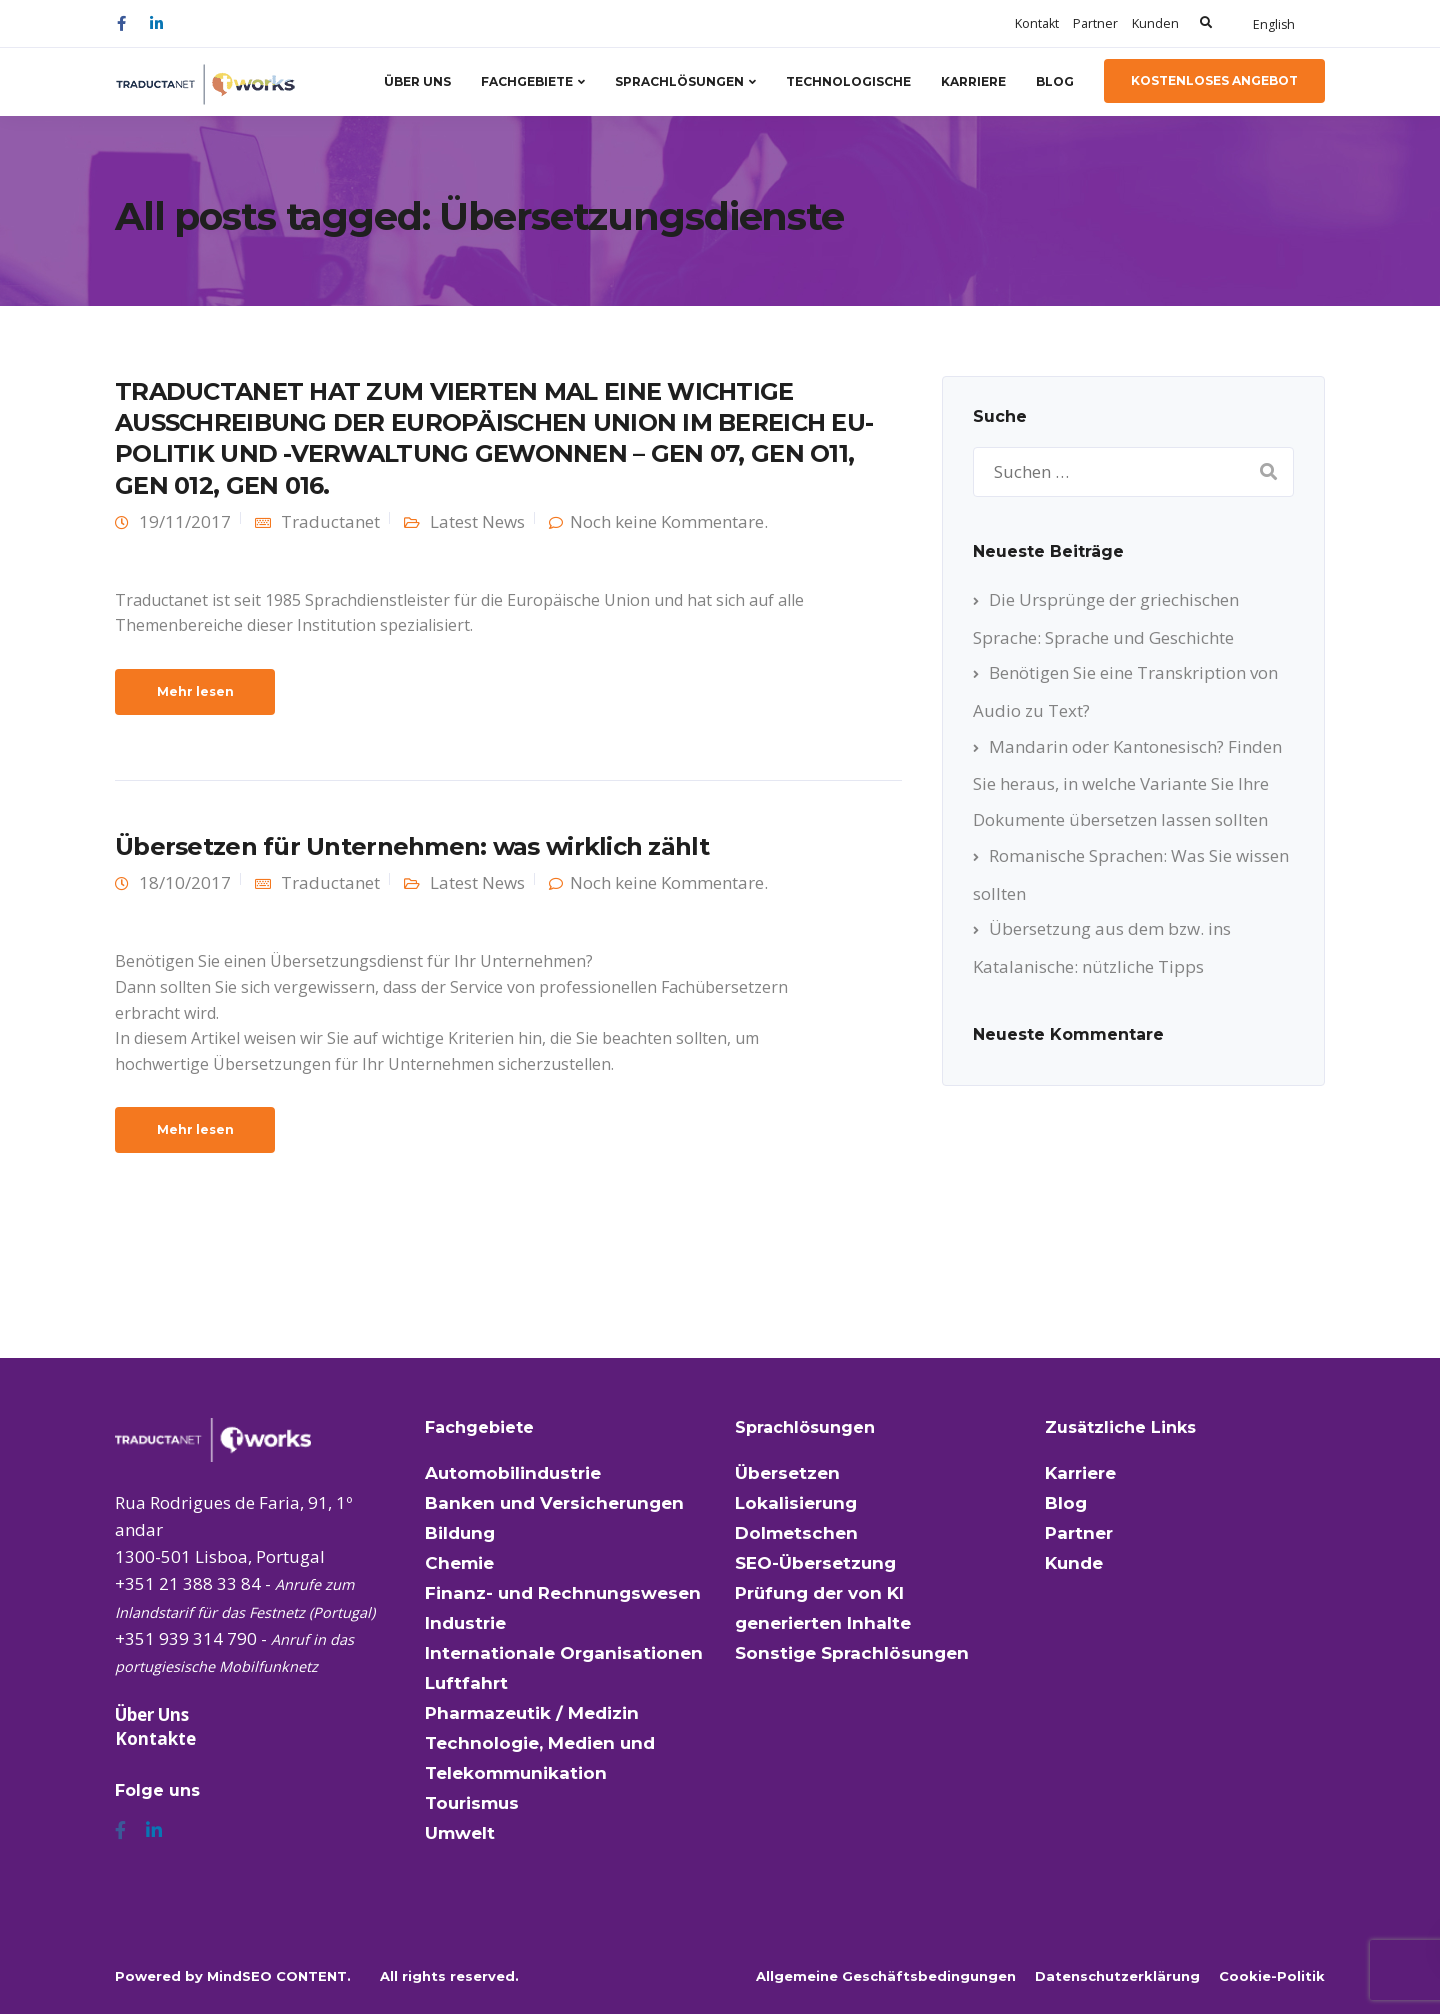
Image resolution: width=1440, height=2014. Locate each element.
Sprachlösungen (679, 81)
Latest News (477, 521)
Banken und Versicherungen (554, 1503)
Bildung (460, 1533)
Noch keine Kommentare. (669, 521)
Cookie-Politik (1272, 1976)
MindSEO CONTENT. (279, 1976)
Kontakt (1037, 23)
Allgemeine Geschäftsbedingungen (886, 1976)
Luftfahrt (466, 1683)
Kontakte (155, 1738)
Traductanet (330, 521)
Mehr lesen (195, 691)
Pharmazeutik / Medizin (532, 1713)
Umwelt (460, 1833)
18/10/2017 (185, 882)
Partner (1095, 23)
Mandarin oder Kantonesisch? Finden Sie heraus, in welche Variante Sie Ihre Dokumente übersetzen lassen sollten (1127, 783)
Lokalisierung (796, 1503)
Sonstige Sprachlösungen (852, 1653)
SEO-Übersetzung (815, 1563)
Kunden (1155, 23)
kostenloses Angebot (1214, 80)
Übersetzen (787, 1473)
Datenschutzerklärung (1117, 1976)
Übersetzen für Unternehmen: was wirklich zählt (412, 846)
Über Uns (417, 81)
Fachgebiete (527, 81)
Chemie (459, 1563)
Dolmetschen (796, 1533)
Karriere (973, 81)
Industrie (465, 1623)
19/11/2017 (185, 521)
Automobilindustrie (513, 1473)
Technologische (848, 81)
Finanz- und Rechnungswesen (563, 1593)
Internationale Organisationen (564, 1653)
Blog (1055, 81)
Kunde (1074, 1563)
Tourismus (472, 1803)
